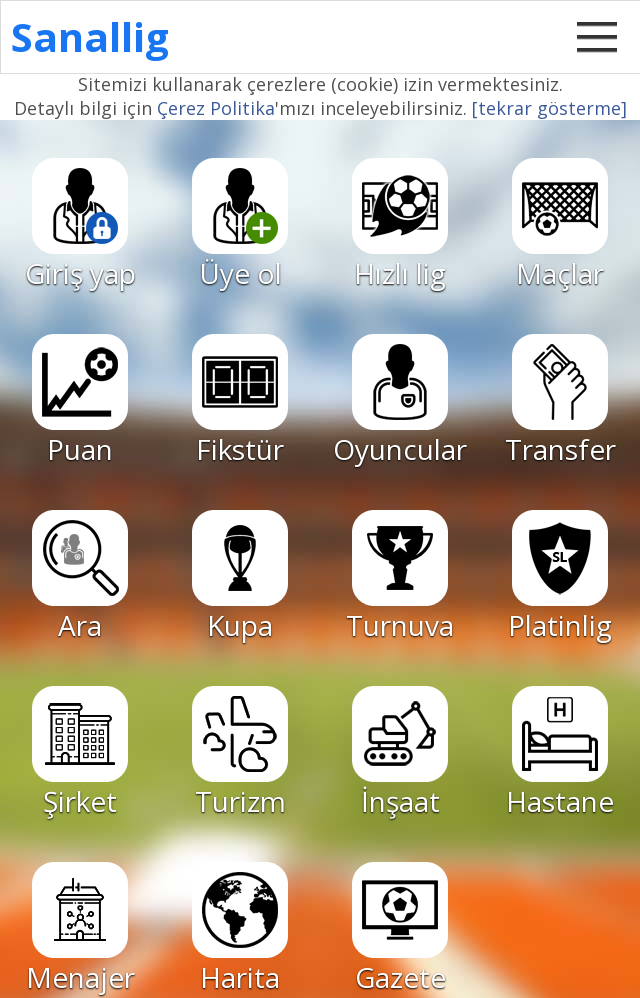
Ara (80, 577)
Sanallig (90, 36)
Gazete (400, 929)
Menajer (80, 929)
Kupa (240, 577)
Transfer (560, 401)
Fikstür (240, 401)
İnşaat (400, 753)
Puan (80, 401)
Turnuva (400, 577)
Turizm (240, 753)
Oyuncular (400, 401)
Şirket (80, 753)
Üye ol (240, 225)
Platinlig (560, 577)
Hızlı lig (400, 225)
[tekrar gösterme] (549, 108)
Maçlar (560, 225)
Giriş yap (80, 225)
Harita (240, 929)
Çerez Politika (216, 108)
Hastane (560, 753)
